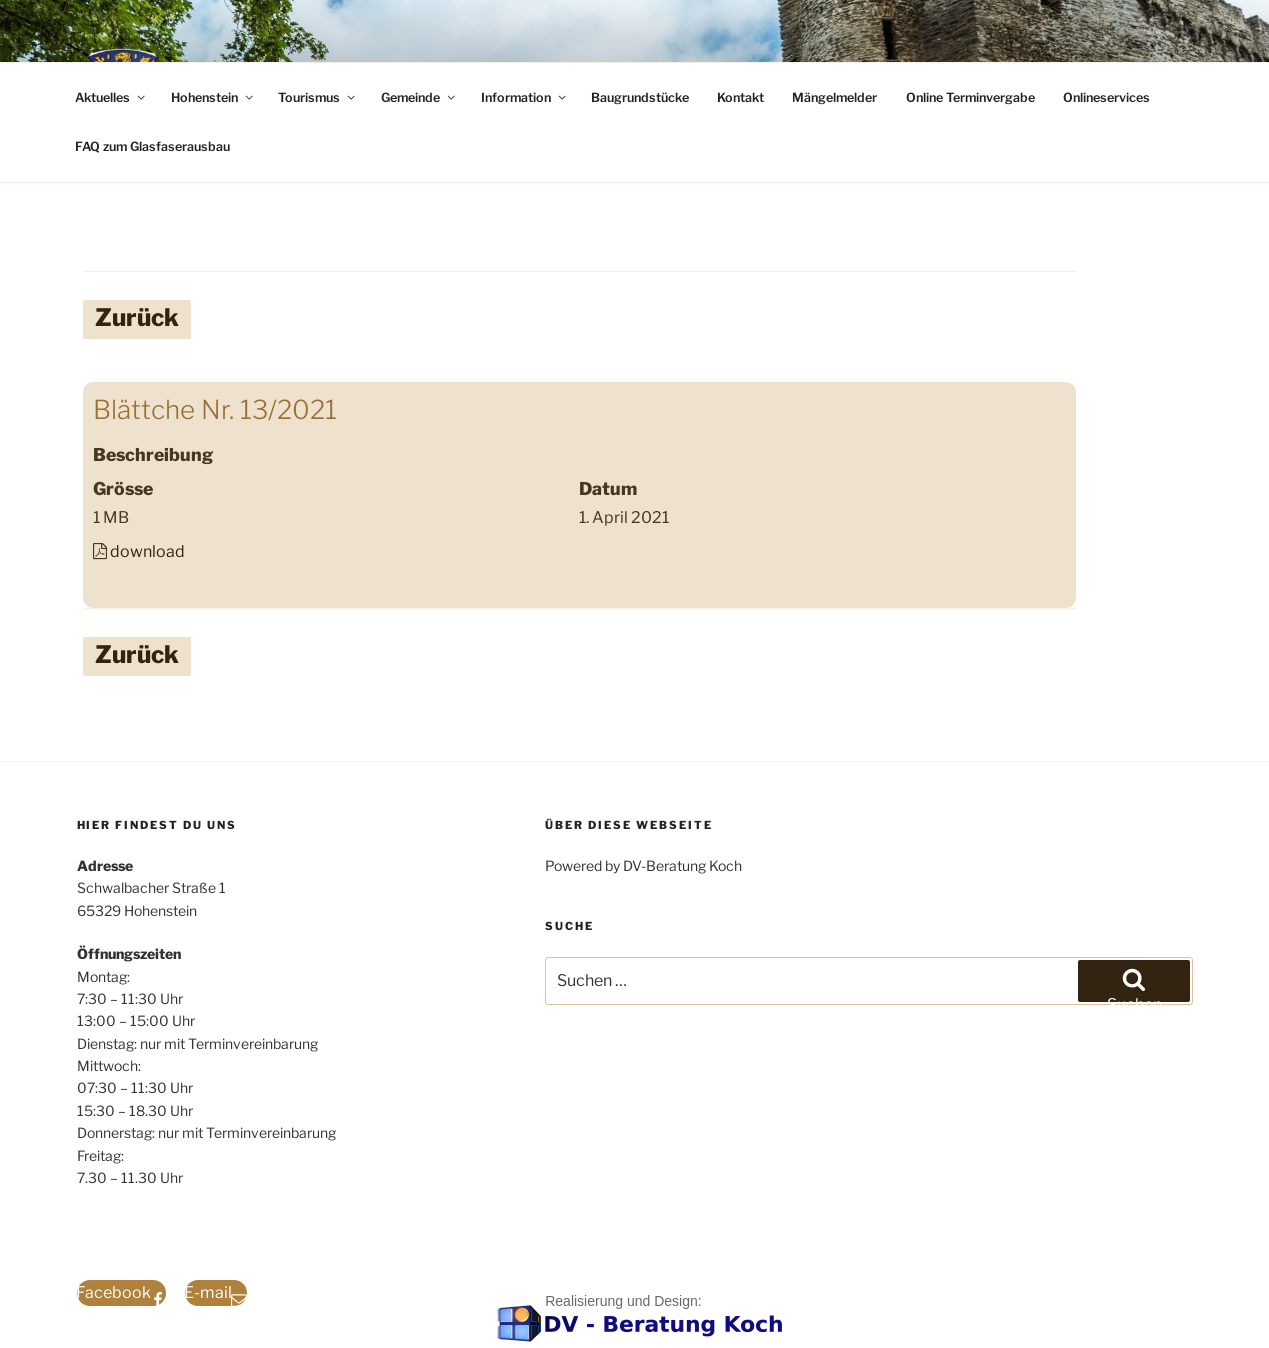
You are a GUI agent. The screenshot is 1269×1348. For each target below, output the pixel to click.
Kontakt (740, 97)
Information (525, 97)
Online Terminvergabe (970, 97)
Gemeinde (419, 97)
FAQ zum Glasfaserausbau (152, 146)
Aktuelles (111, 97)
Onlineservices (1106, 97)
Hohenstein (213, 97)
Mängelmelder (834, 97)
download (147, 551)
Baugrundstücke (640, 97)
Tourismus (318, 97)
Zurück (137, 317)
